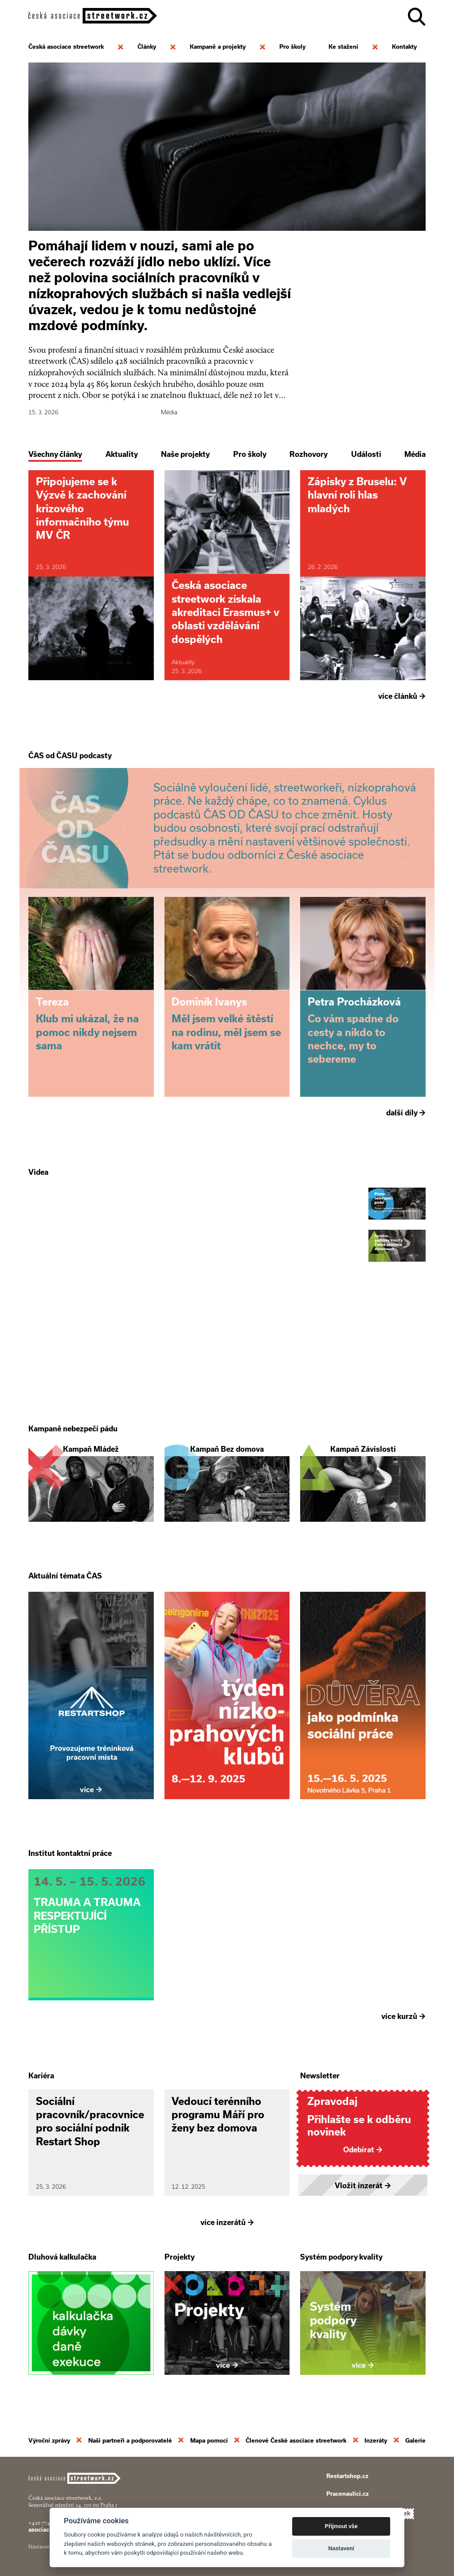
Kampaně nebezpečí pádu (72, 1429)
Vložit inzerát (363, 2185)
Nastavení (341, 2548)
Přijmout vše (341, 2526)
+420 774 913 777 (48, 2522)
